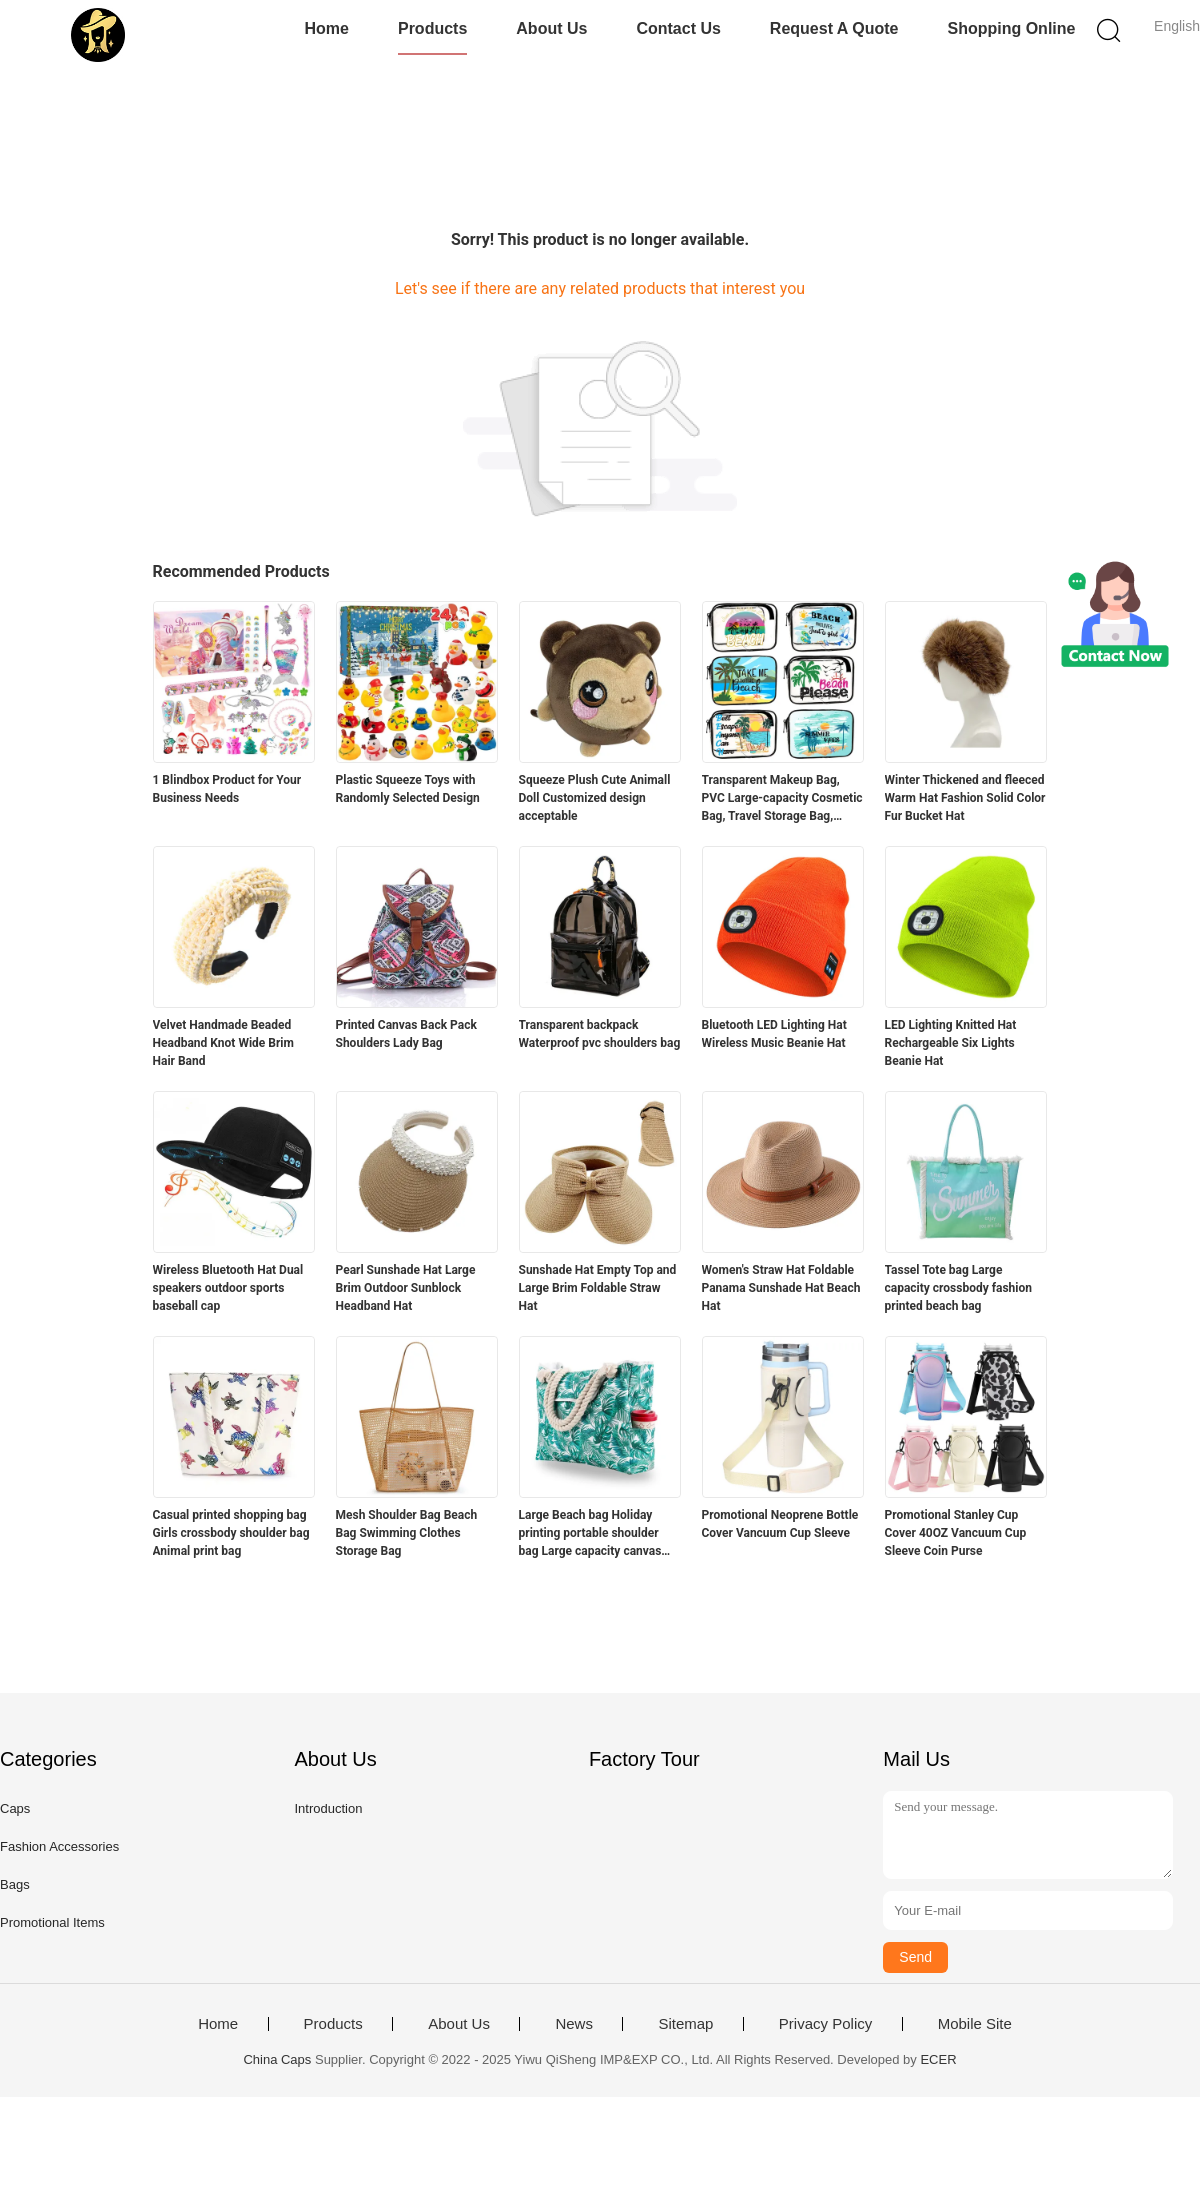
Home (327, 28)
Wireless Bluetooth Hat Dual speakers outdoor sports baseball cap (228, 1288)
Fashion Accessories (59, 1846)
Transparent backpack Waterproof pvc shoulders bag (600, 1034)
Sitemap (685, 2024)
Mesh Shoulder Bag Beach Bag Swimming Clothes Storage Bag (407, 1533)
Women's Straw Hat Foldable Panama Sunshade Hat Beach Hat (781, 1288)
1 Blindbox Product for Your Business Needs (227, 789)
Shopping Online (1011, 28)
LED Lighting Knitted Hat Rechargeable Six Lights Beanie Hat (951, 1043)
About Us (551, 28)
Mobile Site (975, 2024)
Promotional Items (52, 1922)
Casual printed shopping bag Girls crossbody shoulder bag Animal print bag (231, 1533)
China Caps (277, 2059)
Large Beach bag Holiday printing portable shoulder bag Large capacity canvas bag (590, 1534)
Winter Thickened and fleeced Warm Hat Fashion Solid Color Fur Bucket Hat (965, 798)
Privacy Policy (825, 2024)
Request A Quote (834, 28)
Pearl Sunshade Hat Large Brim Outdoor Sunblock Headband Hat (406, 1288)
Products (432, 28)
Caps (15, 1808)
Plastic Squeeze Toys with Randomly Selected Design (408, 789)
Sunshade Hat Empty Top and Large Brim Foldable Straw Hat (598, 1288)
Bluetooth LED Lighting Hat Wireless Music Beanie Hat (774, 1034)
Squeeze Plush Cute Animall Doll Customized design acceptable (595, 798)
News (574, 2024)
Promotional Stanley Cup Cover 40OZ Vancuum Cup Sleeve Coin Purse (956, 1533)
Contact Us (678, 28)
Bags (15, 1884)
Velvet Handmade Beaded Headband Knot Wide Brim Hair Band (223, 1043)
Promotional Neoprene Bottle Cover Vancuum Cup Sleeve (780, 1524)
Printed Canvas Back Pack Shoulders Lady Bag (406, 1034)
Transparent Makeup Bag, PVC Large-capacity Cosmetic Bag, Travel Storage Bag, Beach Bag (782, 799)
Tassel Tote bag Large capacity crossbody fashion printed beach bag (959, 1288)
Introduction (328, 1808)
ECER (938, 2059)
